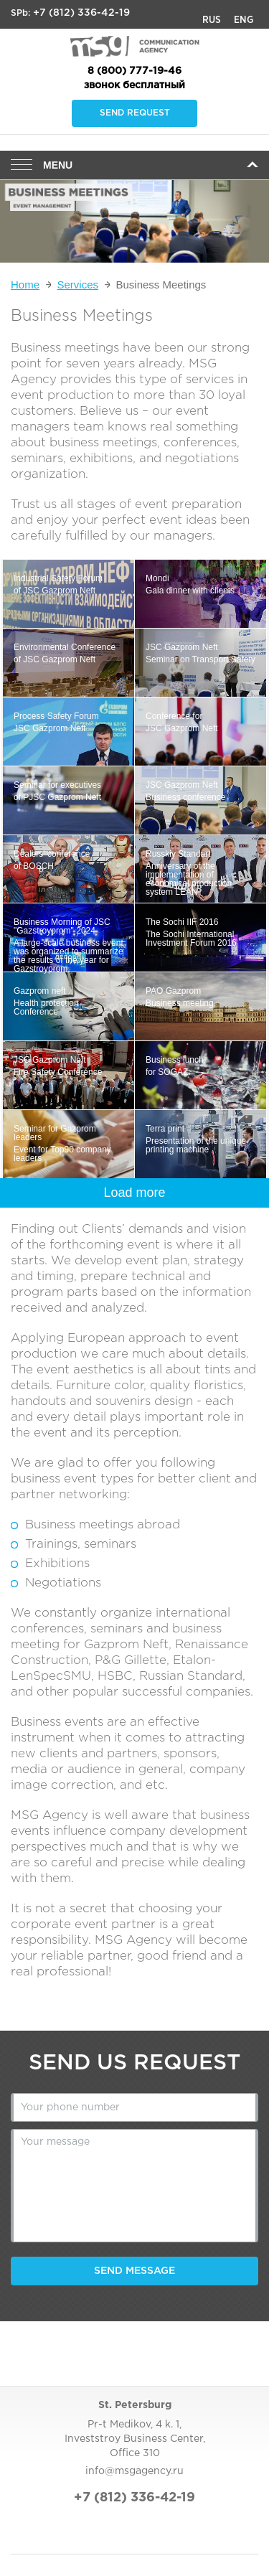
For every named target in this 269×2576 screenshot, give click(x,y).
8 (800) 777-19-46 (134, 71)
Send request (135, 113)
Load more (134, 1192)
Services (77, 284)
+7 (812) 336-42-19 (81, 13)
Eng (243, 20)
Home (25, 284)
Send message (134, 2271)
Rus (211, 20)
